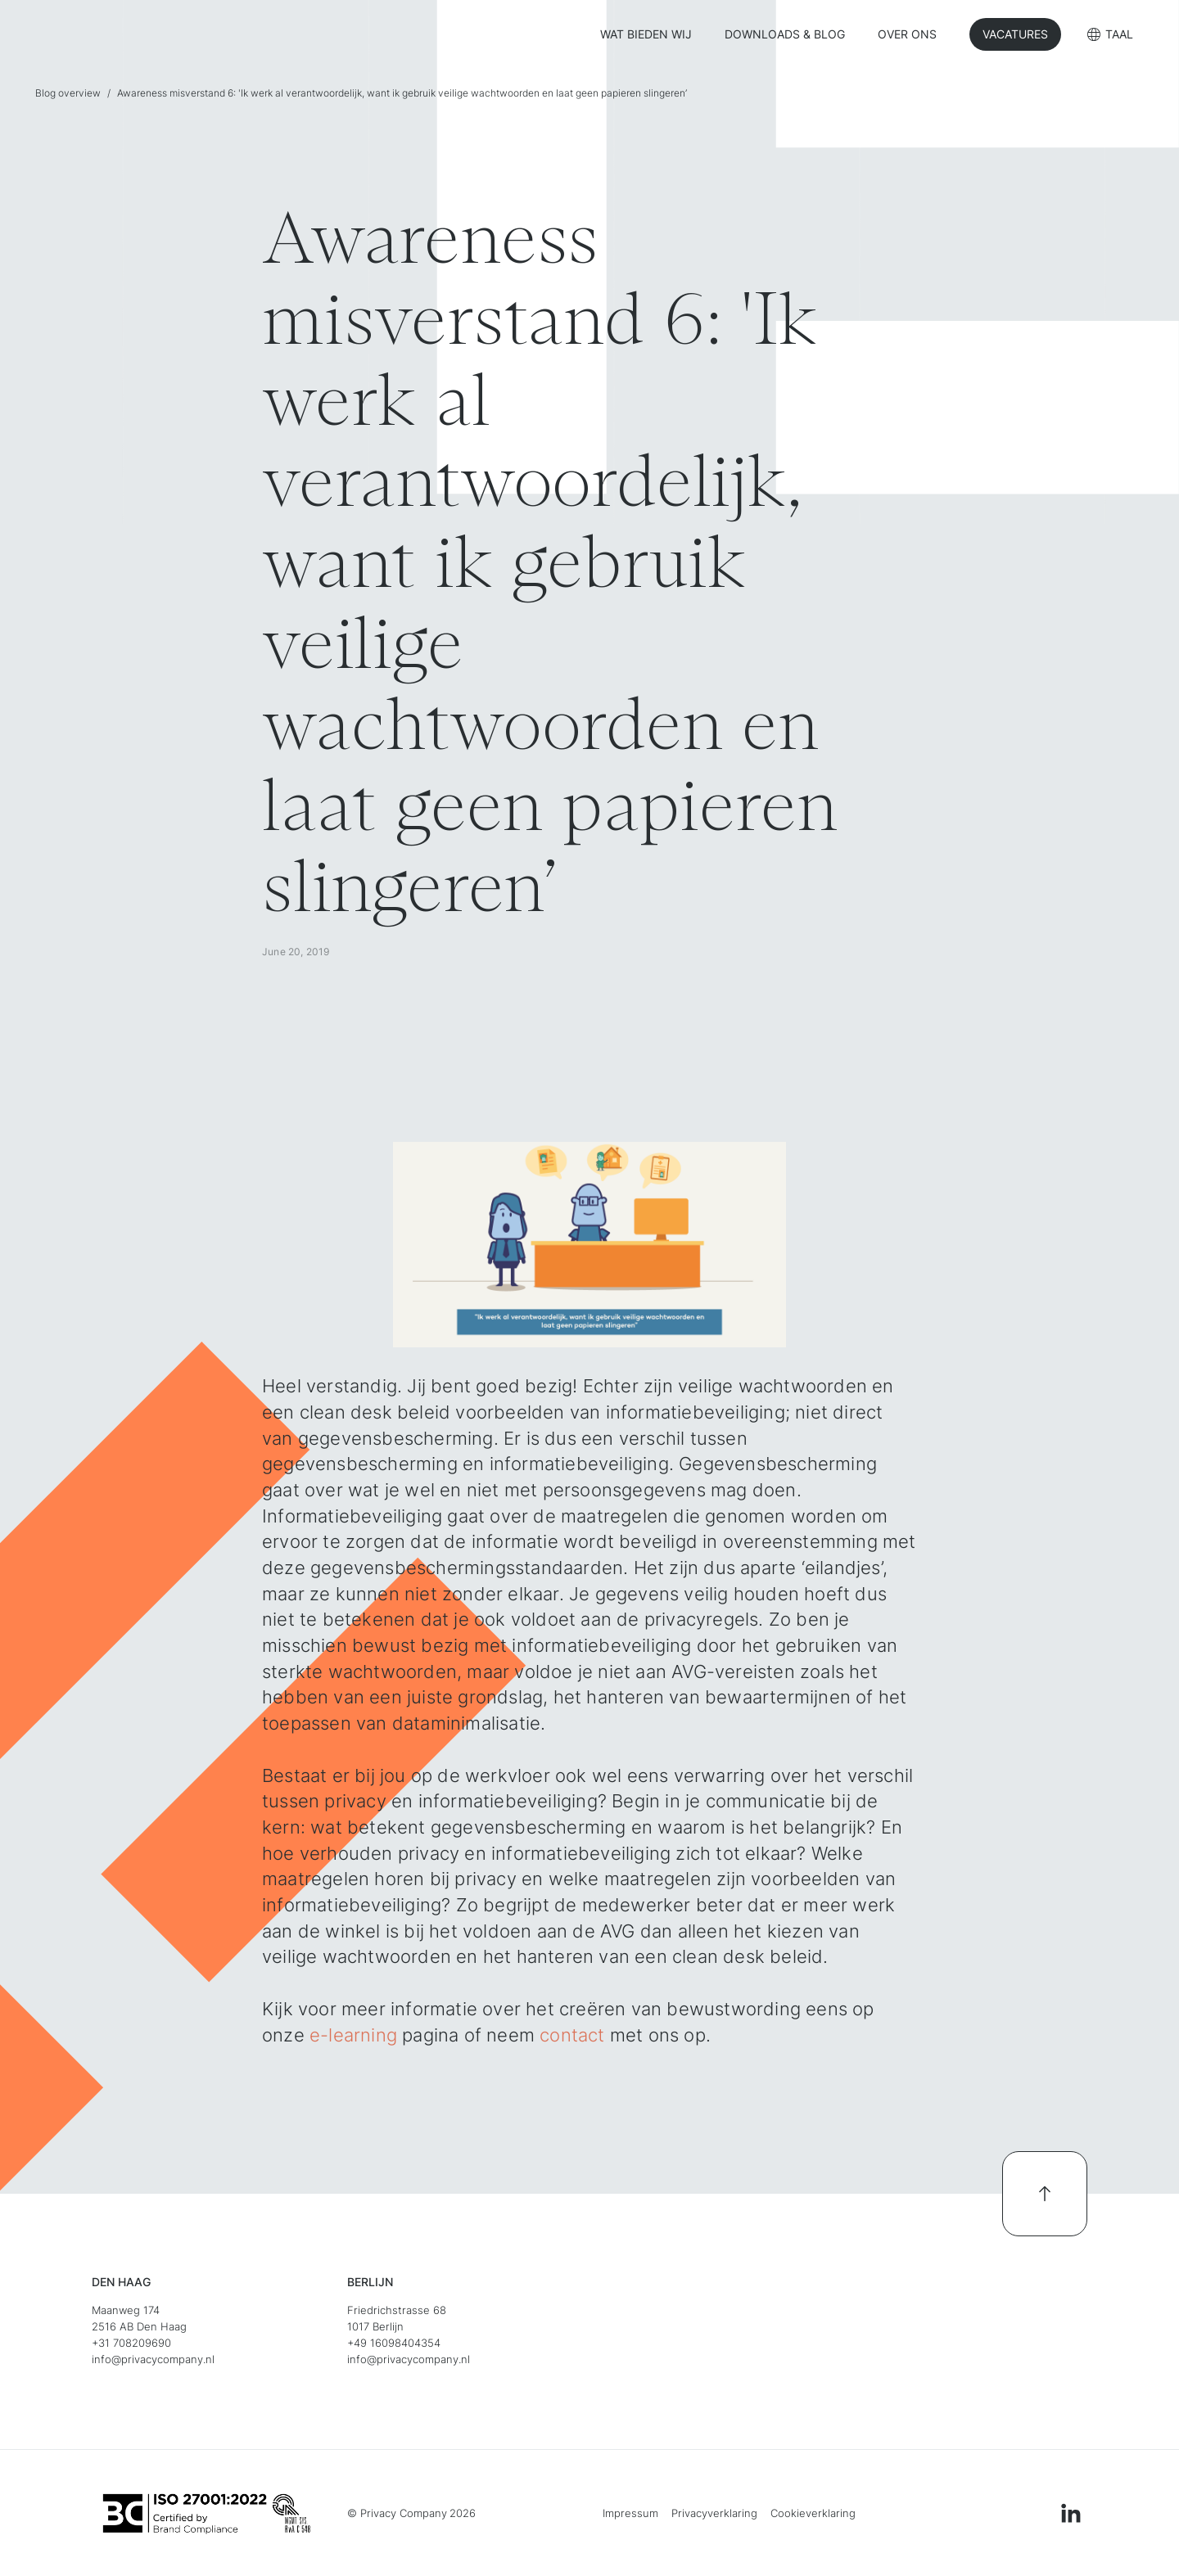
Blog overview (68, 93)
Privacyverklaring (714, 2513)
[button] (1110, 36)
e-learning (355, 2035)
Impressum (630, 2513)
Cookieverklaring (813, 2513)
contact (572, 2035)
